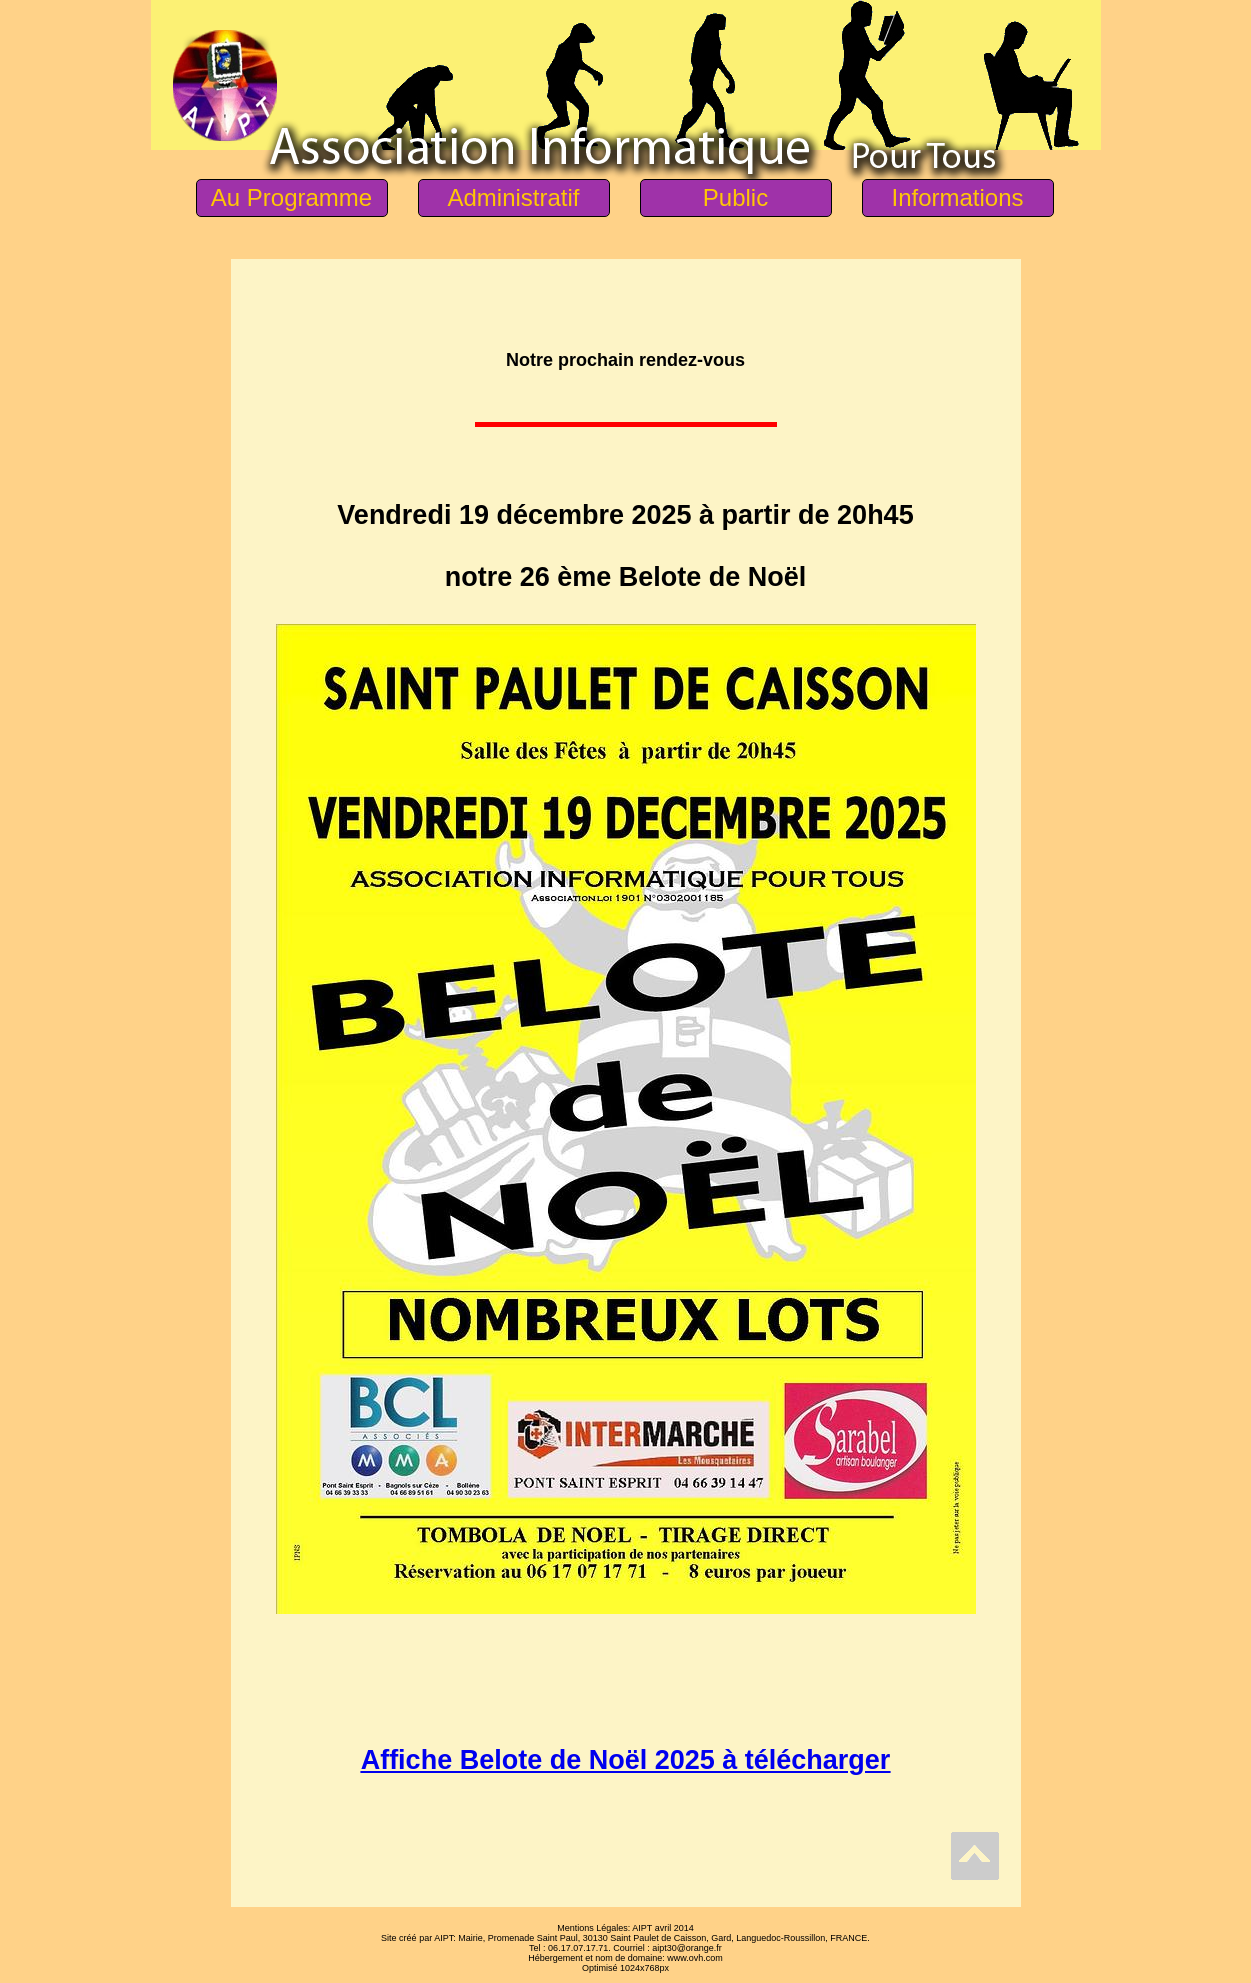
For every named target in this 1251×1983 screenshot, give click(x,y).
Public (735, 197)
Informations (957, 197)
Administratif (513, 197)
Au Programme (291, 197)
